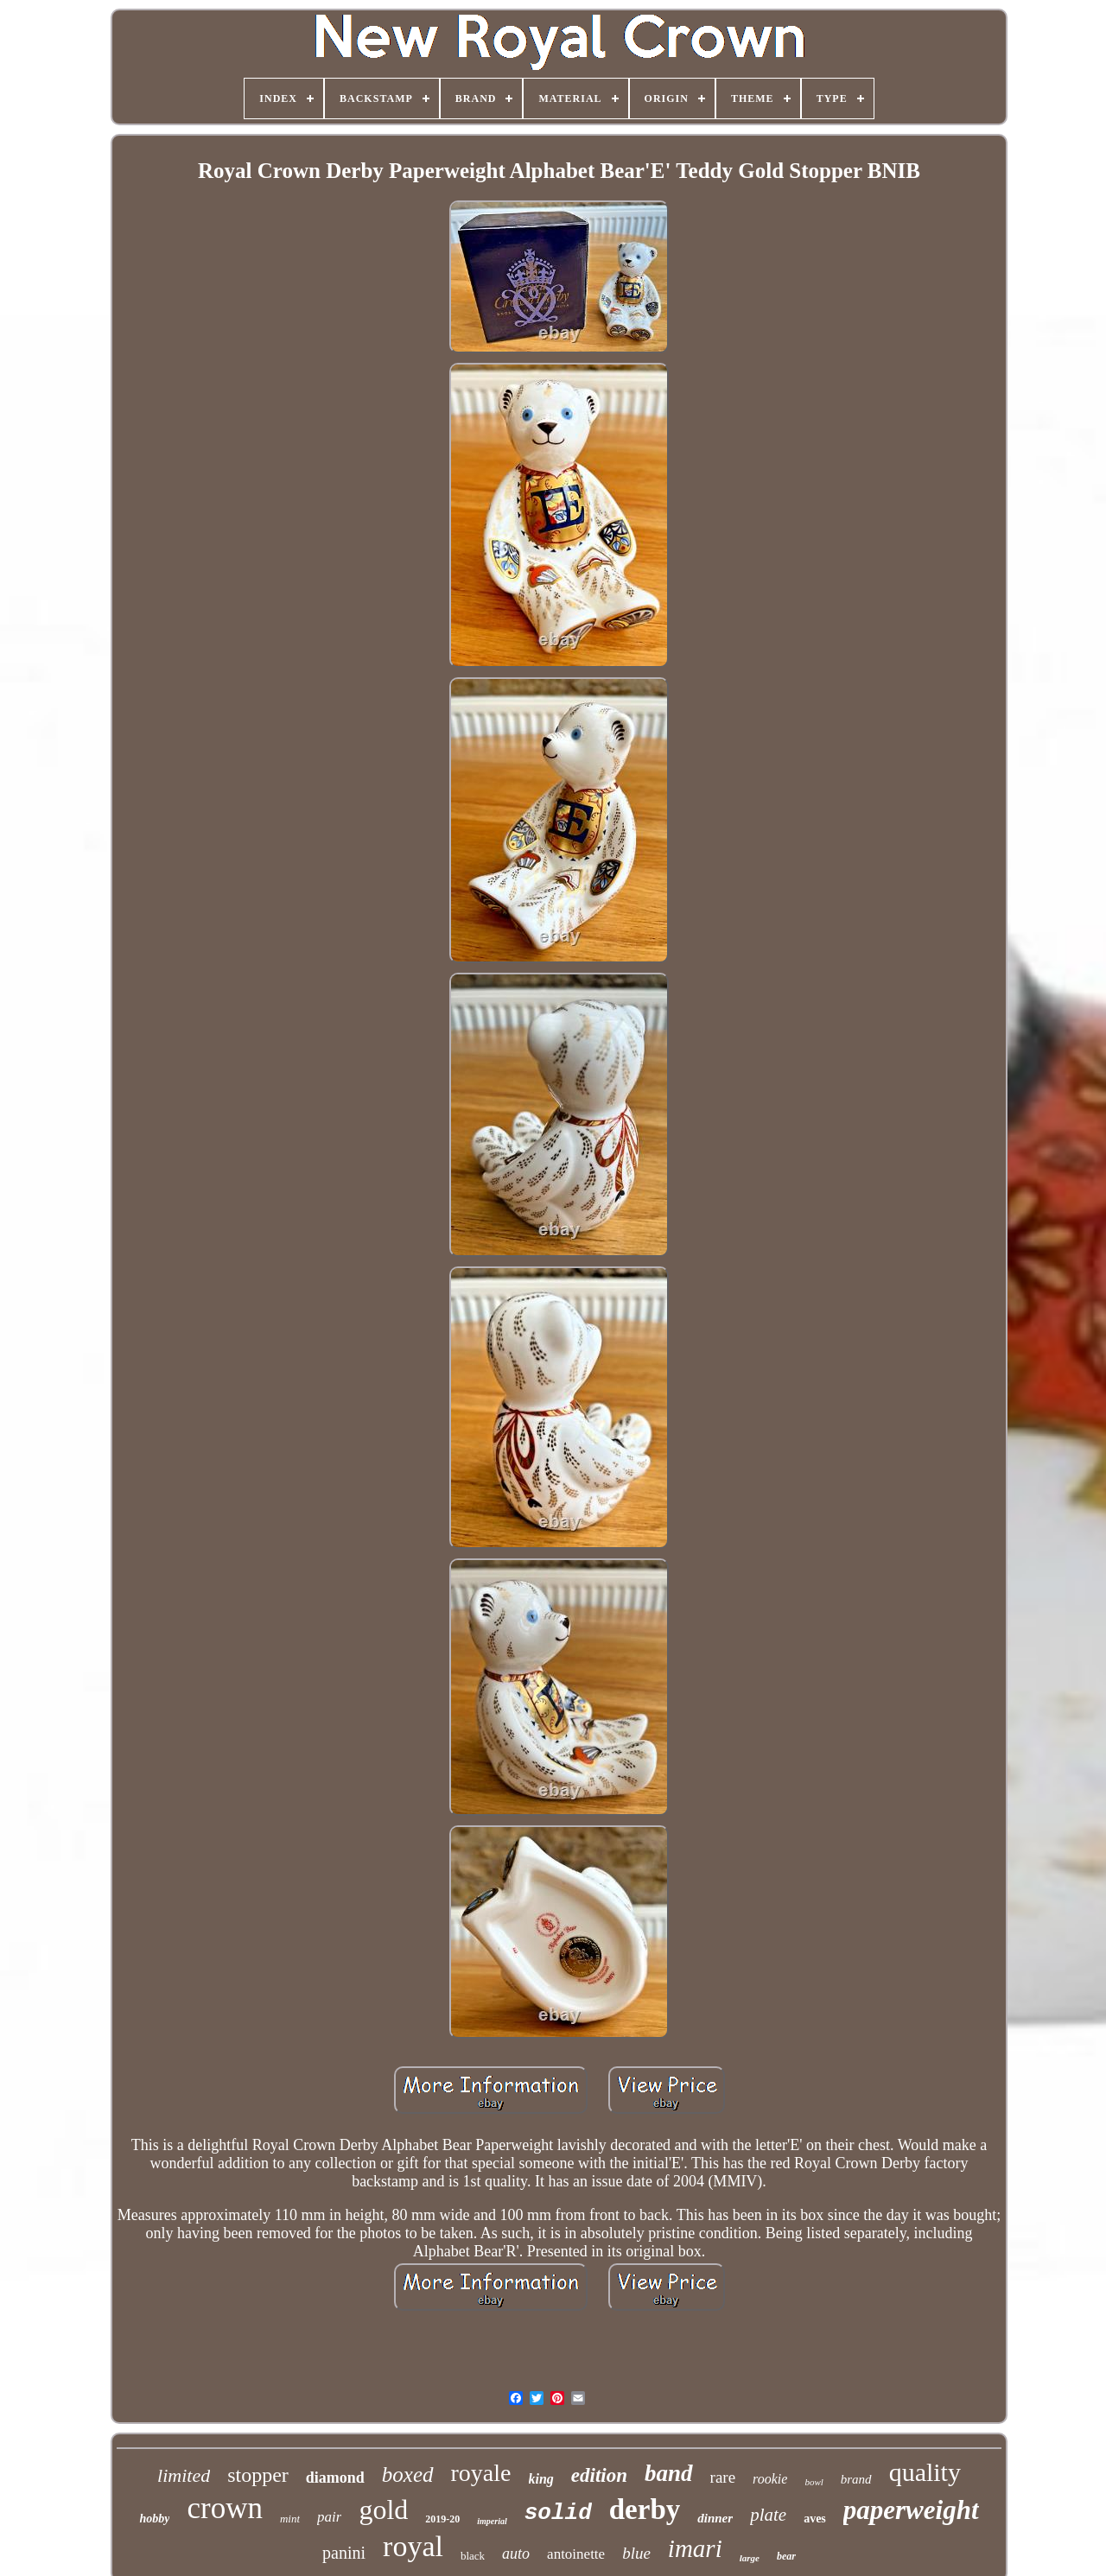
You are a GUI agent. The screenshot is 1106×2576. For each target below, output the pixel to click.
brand (856, 2479)
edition (599, 2475)
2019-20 (442, 2519)
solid (558, 2513)
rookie (770, 2478)
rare (723, 2477)
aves (815, 2518)
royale (481, 2472)
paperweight (911, 2510)
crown (224, 2508)
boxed (408, 2474)
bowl (813, 2482)
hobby (154, 2518)
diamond (335, 2477)
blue (636, 2553)
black (473, 2555)
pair (329, 2517)
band (669, 2473)
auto (516, 2553)
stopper (258, 2475)
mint (290, 2518)
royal (413, 2546)
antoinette (576, 2554)
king (541, 2478)
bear (786, 2556)
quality (925, 2472)
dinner (715, 2518)
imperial (491, 2521)
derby (645, 2509)
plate (768, 2514)
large (750, 2558)
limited (183, 2475)
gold (383, 2509)
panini (343, 2552)
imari (695, 2548)
